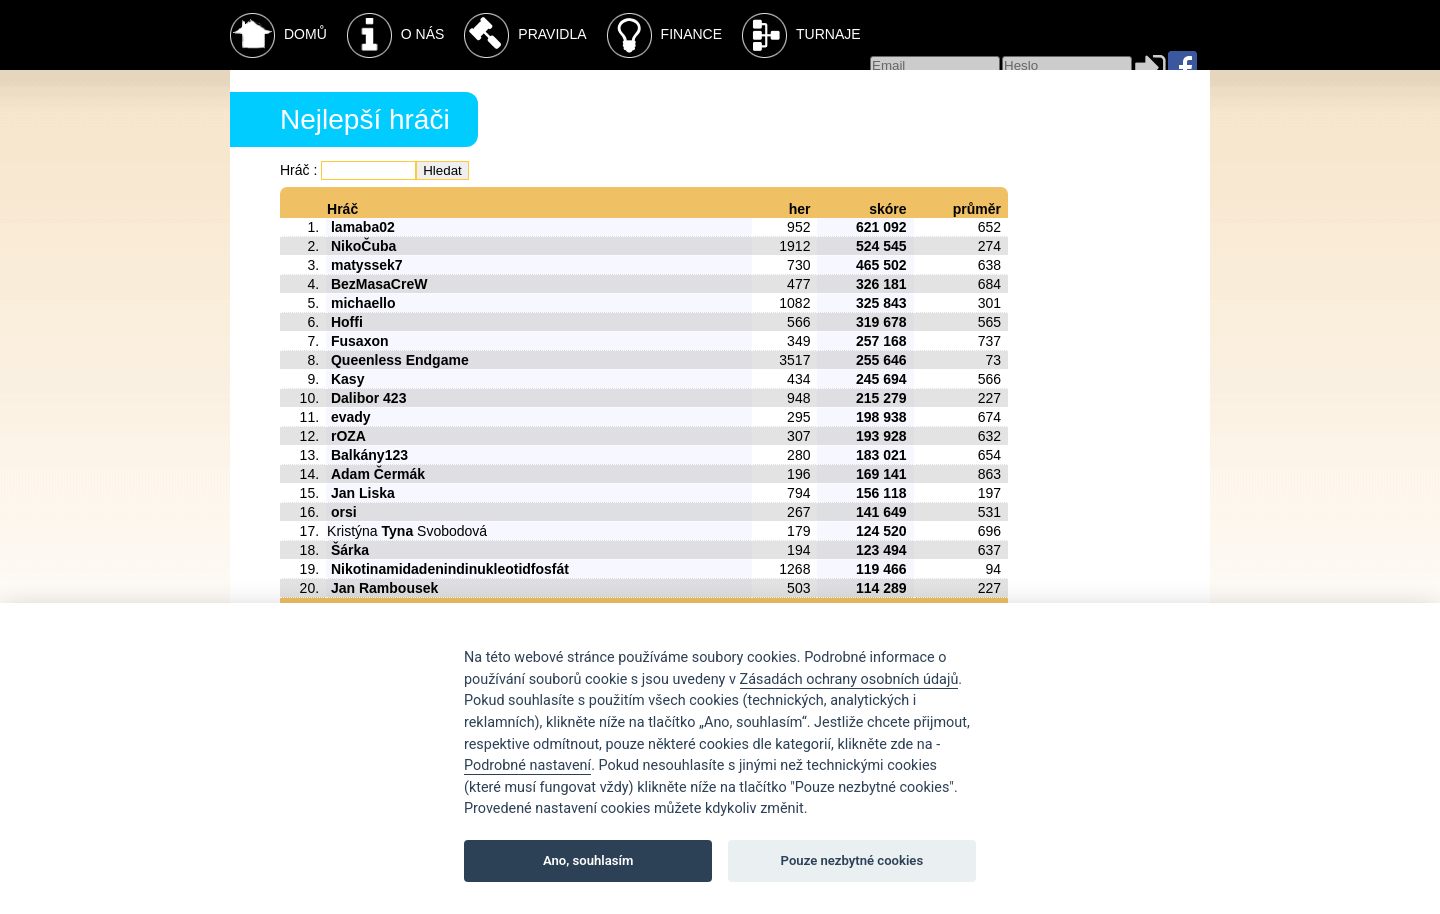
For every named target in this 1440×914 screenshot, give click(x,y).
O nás (396, 35)
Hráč (295, 170)
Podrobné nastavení (527, 765)
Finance (664, 35)
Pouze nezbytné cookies (852, 860)
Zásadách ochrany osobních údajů (849, 679)
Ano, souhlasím (588, 860)
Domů (278, 35)
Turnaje (801, 35)
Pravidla (525, 35)
